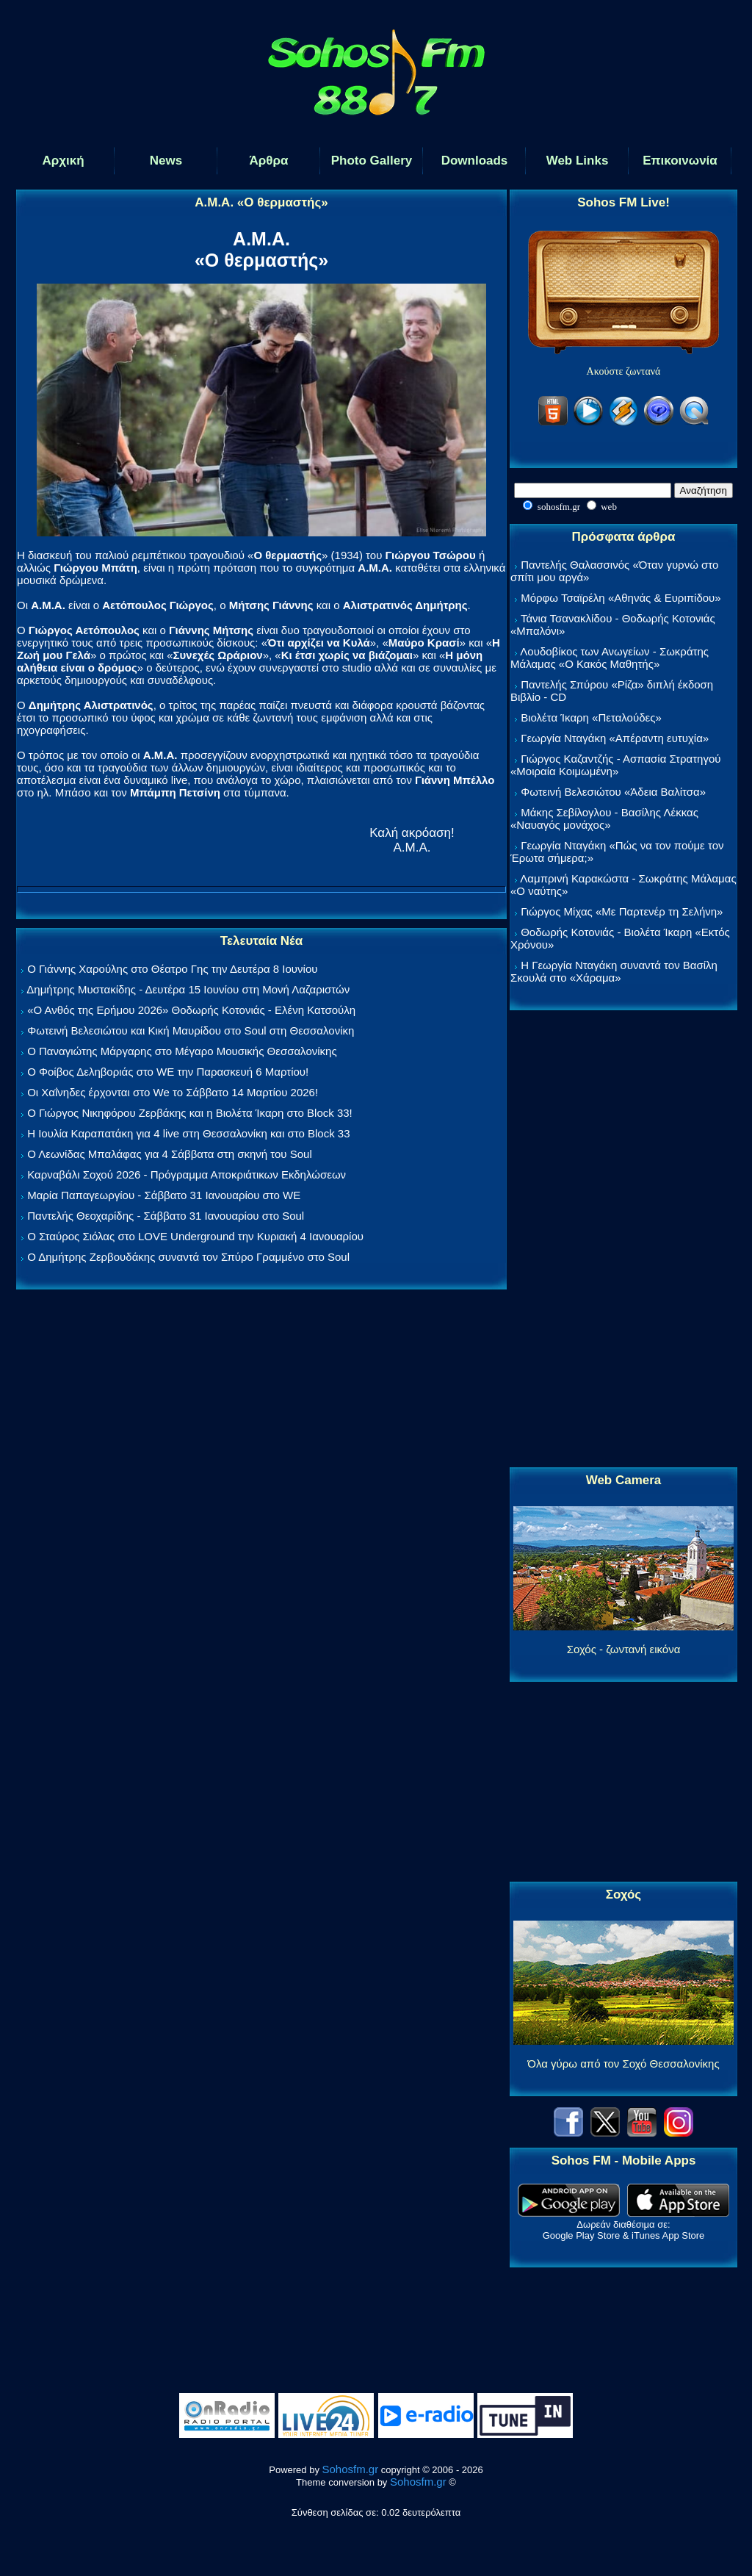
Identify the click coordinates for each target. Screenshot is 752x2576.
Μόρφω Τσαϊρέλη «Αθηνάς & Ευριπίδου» (620, 597)
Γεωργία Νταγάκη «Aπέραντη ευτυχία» (615, 738)
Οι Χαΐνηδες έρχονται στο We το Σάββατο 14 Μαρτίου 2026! (172, 1092)
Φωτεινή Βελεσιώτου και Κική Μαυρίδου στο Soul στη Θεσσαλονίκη (190, 1030)
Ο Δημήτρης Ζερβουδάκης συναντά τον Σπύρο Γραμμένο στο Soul (188, 1257)
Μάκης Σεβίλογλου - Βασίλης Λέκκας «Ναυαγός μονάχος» (604, 818)
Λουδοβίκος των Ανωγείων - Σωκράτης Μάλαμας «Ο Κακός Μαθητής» (609, 657)
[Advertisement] (623, 1239)
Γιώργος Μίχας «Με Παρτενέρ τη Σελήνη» (622, 911)
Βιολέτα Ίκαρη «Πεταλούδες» (591, 717)
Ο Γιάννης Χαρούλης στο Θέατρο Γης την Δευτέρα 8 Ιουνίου (172, 969)
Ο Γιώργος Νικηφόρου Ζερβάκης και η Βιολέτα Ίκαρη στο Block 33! (189, 1113)
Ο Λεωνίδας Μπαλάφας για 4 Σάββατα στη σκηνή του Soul (169, 1154)
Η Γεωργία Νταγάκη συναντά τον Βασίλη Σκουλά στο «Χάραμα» (613, 971)
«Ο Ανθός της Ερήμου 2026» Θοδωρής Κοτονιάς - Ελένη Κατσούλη (191, 1010)
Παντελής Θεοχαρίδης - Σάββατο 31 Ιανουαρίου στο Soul (165, 1215)
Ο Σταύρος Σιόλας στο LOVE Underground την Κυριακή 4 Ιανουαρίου (195, 1236)
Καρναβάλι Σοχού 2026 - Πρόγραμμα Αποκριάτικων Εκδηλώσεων (186, 1174)
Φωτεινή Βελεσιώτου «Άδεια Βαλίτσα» (613, 791)
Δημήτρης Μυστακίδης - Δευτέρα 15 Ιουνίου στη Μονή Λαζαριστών (188, 989)
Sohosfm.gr (350, 2469)
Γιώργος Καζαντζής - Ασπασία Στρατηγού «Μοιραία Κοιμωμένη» (615, 764)
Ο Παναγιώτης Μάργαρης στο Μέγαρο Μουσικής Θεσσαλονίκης (181, 1051)
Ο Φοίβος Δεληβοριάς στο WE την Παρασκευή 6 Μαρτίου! (167, 1071)
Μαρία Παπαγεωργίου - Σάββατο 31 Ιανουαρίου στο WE (163, 1195)
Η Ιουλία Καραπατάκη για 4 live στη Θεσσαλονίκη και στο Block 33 (188, 1133)
